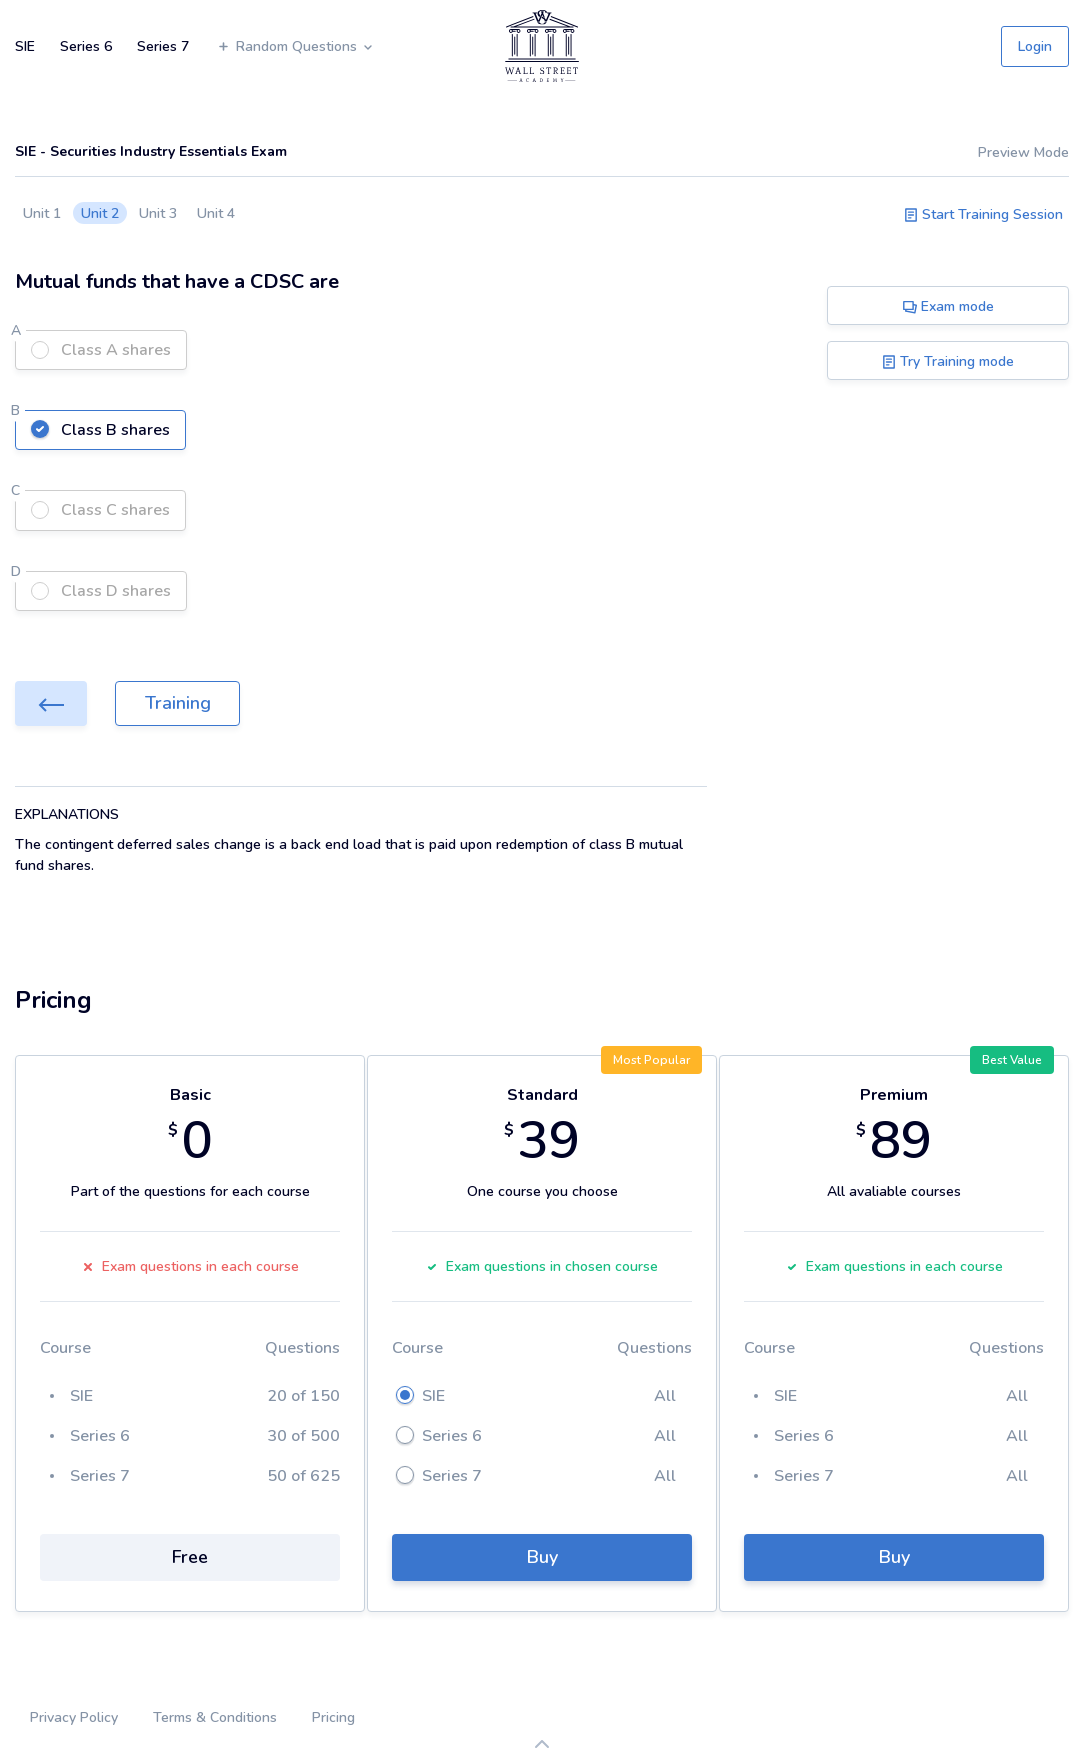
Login (1035, 46)
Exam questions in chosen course (542, 1266)
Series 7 (163, 46)
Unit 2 (100, 213)
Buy (542, 1557)
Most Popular (651, 1060)
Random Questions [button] (295, 46)
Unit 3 (158, 213)
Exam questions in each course (190, 1266)
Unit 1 (42, 213)
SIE (25, 46)
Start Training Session (983, 214)
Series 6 (86, 46)
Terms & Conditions (215, 1717)
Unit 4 (216, 213)
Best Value (1012, 1060)
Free (190, 1557)
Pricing (333, 1717)
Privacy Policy (74, 1717)
